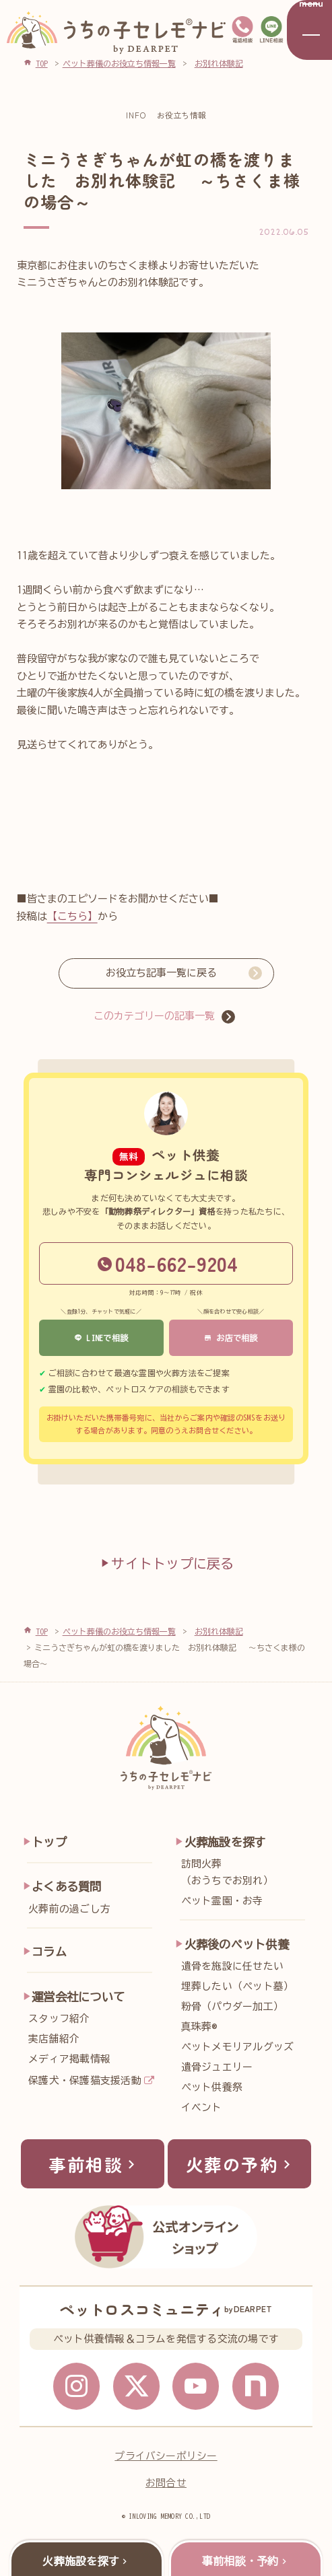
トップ (49, 1842)
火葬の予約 (241, 2163)
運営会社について (78, 1997)
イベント (201, 2107)
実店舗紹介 (53, 2039)
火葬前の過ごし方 (69, 1909)
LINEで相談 (101, 1338)
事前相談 (94, 2163)
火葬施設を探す (225, 1842)
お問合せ (166, 2483)
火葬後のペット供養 (237, 1944)
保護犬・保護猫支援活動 (84, 2080)
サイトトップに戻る (166, 1563)
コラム (49, 1952)
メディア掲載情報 (69, 2059)
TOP (42, 1631)
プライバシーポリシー (165, 2456)
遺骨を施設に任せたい (232, 1966)
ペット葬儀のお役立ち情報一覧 (119, 1631)
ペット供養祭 (211, 2087)
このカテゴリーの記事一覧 (154, 1016)
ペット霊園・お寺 (222, 1901)
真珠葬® (199, 2027)
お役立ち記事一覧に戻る (161, 973)
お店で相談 (230, 1338)
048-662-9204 (168, 1263)
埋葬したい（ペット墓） (237, 1986)
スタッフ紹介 (59, 2018)
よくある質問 (66, 1886)
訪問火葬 (246, 1874)
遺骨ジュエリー (217, 2067)
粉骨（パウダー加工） (232, 2006)
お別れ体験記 (219, 1631)
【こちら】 (72, 916)
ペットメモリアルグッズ (237, 2047)
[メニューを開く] (309, 30)
